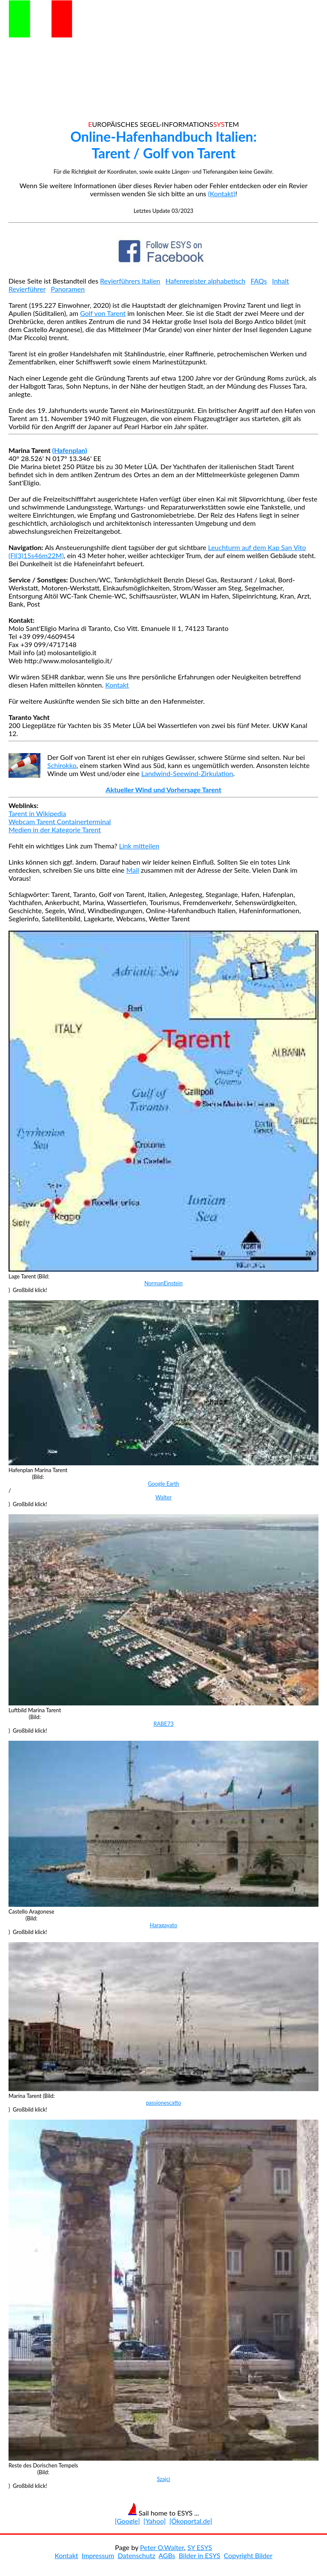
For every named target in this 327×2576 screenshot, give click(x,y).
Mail (132, 870)
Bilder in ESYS (200, 2555)
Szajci (163, 2479)
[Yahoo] (154, 2521)
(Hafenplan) (69, 450)
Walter (163, 1497)
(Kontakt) (221, 193)
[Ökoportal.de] (190, 2521)
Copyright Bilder (248, 2555)
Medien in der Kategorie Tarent (55, 829)
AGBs (166, 2555)
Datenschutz (136, 2555)
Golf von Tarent (103, 313)
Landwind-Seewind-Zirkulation (187, 773)
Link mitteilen (139, 846)
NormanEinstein (163, 1283)
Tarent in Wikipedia (37, 813)
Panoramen (68, 289)
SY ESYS (199, 2547)
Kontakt (117, 685)
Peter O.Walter (162, 2547)
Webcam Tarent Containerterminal (60, 821)
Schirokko (61, 765)
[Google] (127, 2521)
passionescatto (163, 2102)
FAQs (258, 281)
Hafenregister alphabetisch (206, 281)
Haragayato (163, 1925)
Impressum (98, 2555)
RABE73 (163, 1723)
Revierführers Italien (130, 281)
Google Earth (163, 1483)
